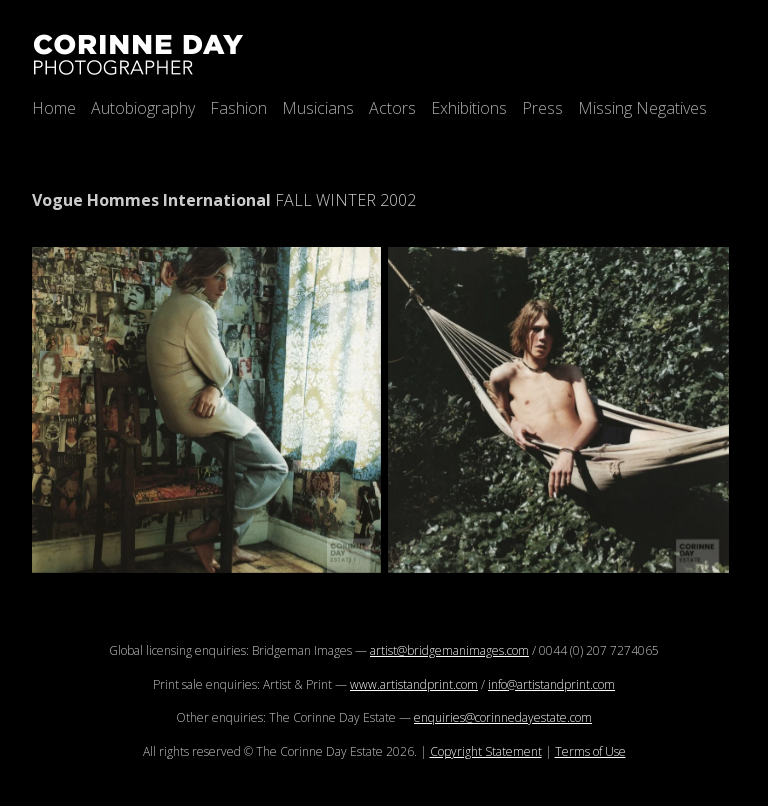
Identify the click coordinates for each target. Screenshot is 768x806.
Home (54, 108)
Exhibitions (469, 108)
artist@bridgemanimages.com (449, 650)
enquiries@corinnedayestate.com (503, 717)
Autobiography (143, 108)
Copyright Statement (486, 751)
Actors (392, 108)
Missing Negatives (642, 108)
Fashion (238, 108)
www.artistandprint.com (414, 684)
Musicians (318, 108)
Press (542, 108)
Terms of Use (590, 751)
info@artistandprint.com (551, 684)
